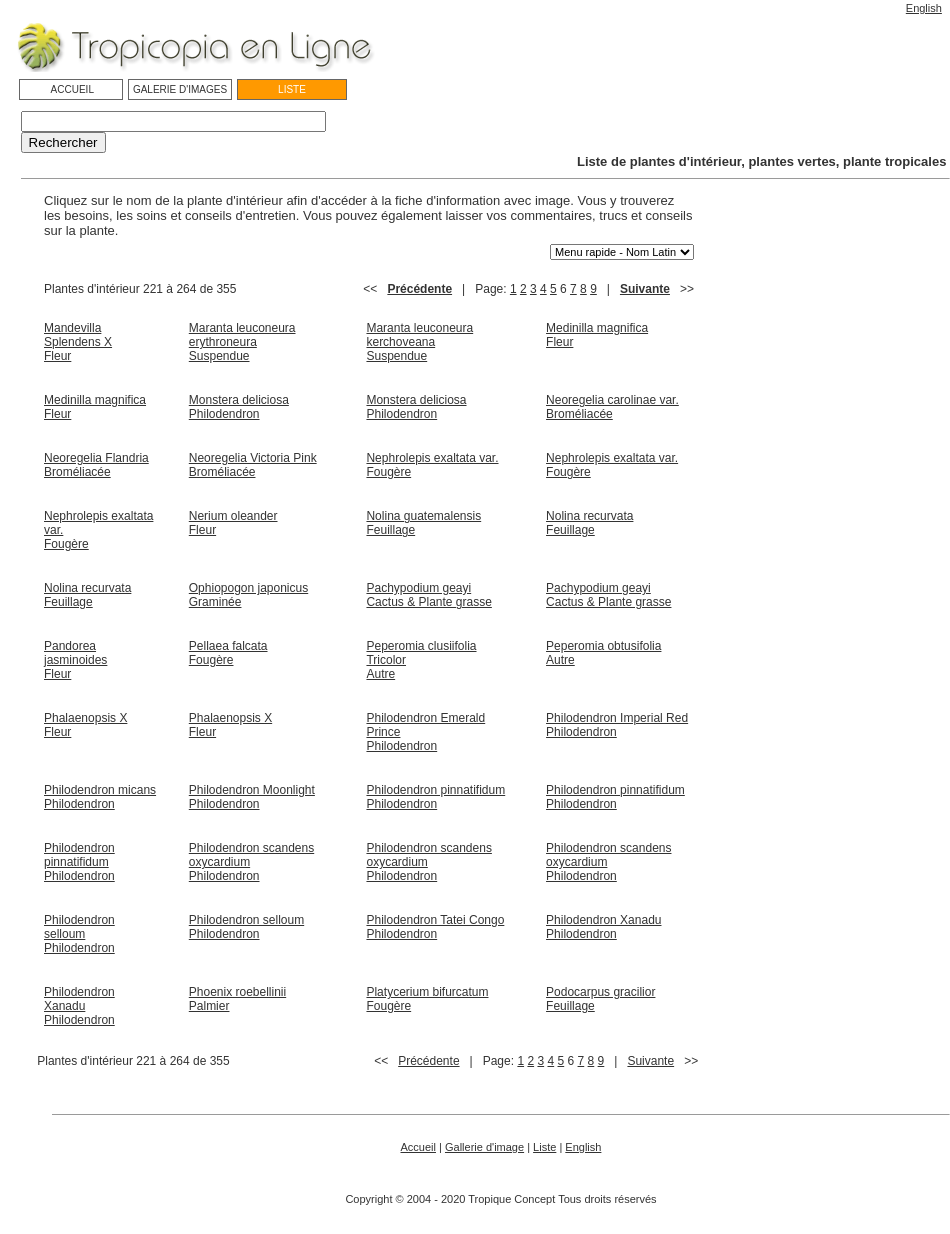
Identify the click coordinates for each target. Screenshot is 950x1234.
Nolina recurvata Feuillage (589, 523)
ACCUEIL (71, 89)
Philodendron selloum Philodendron (79, 934)
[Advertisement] (369, 1092)
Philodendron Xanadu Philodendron (603, 927)
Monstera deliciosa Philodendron (239, 407)
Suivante (645, 289)
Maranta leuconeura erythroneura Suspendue (242, 342)
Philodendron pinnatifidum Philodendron (435, 797)
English (924, 8)
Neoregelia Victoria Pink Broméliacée (253, 465)
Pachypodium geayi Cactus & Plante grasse (428, 595)
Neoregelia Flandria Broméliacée (96, 465)
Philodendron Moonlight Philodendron (252, 797)
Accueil (418, 1147)
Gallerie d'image (484, 1147)
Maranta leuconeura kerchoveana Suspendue (419, 342)
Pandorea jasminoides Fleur (75, 660)
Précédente (419, 289)
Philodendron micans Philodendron (100, 797)
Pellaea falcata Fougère (228, 653)
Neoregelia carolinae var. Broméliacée (612, 407)
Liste (544, 1147)
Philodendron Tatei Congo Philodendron (435, 927)
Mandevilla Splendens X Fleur (78, 342)
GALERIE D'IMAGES (180, 89)
